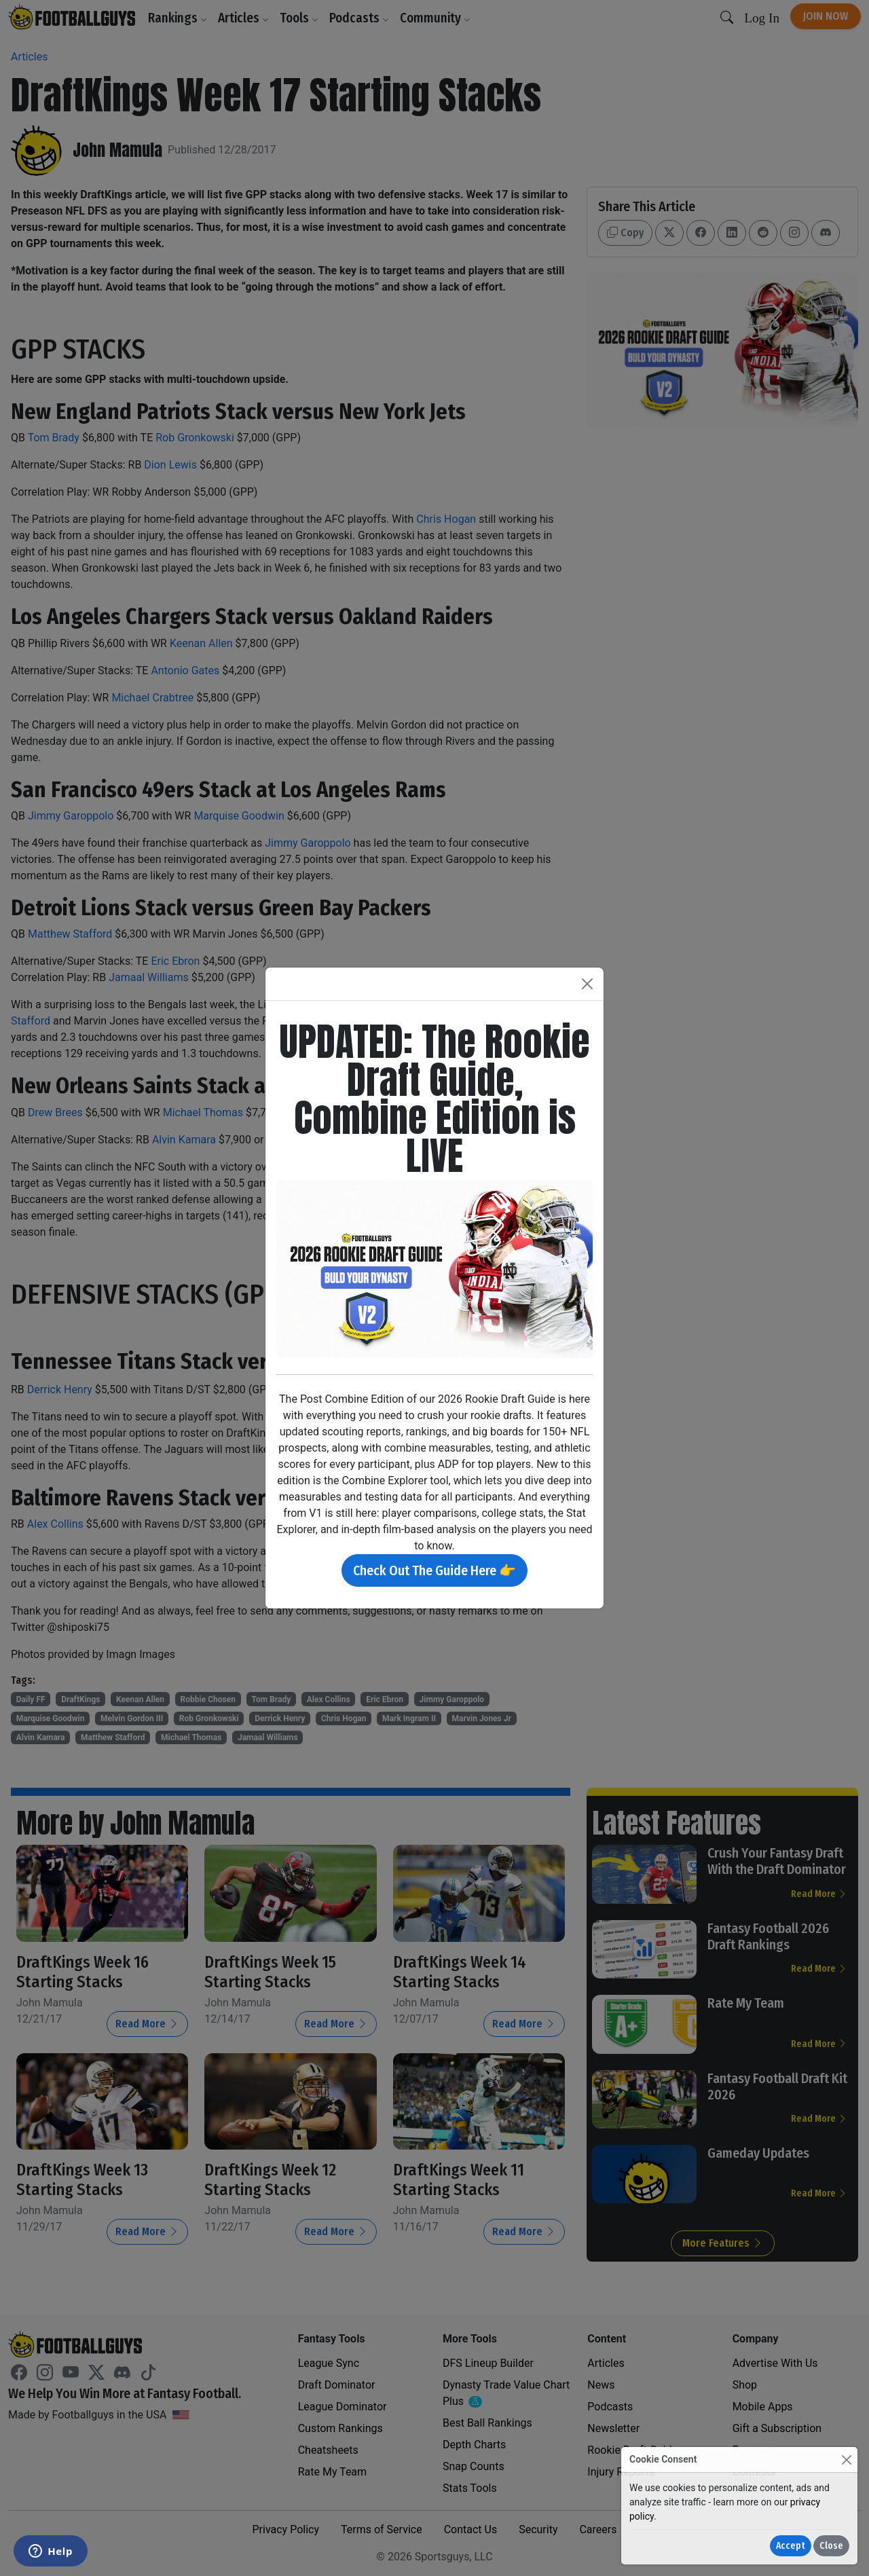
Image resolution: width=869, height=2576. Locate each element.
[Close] (846, 2459)
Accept (790, 2546)
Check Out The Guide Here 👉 (434, 1570)
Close (831, 2546)
